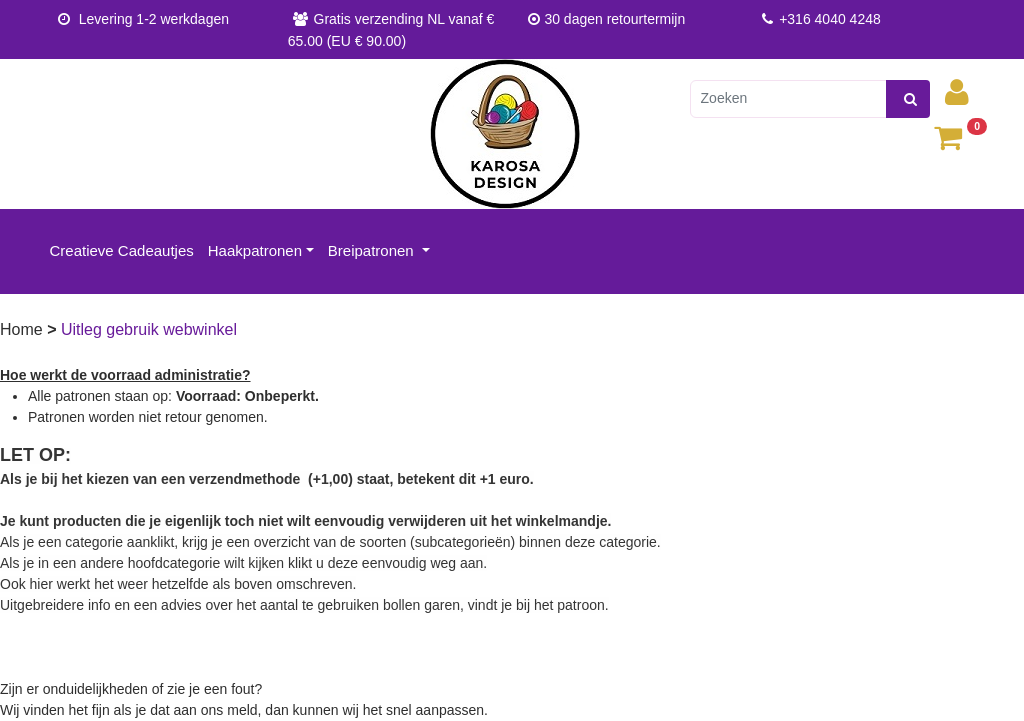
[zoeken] (908, 99)
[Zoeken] (788, 99)
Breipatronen (373, 250)
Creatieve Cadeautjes (122, 250)
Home (23, 329)
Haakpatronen (255, 250)
